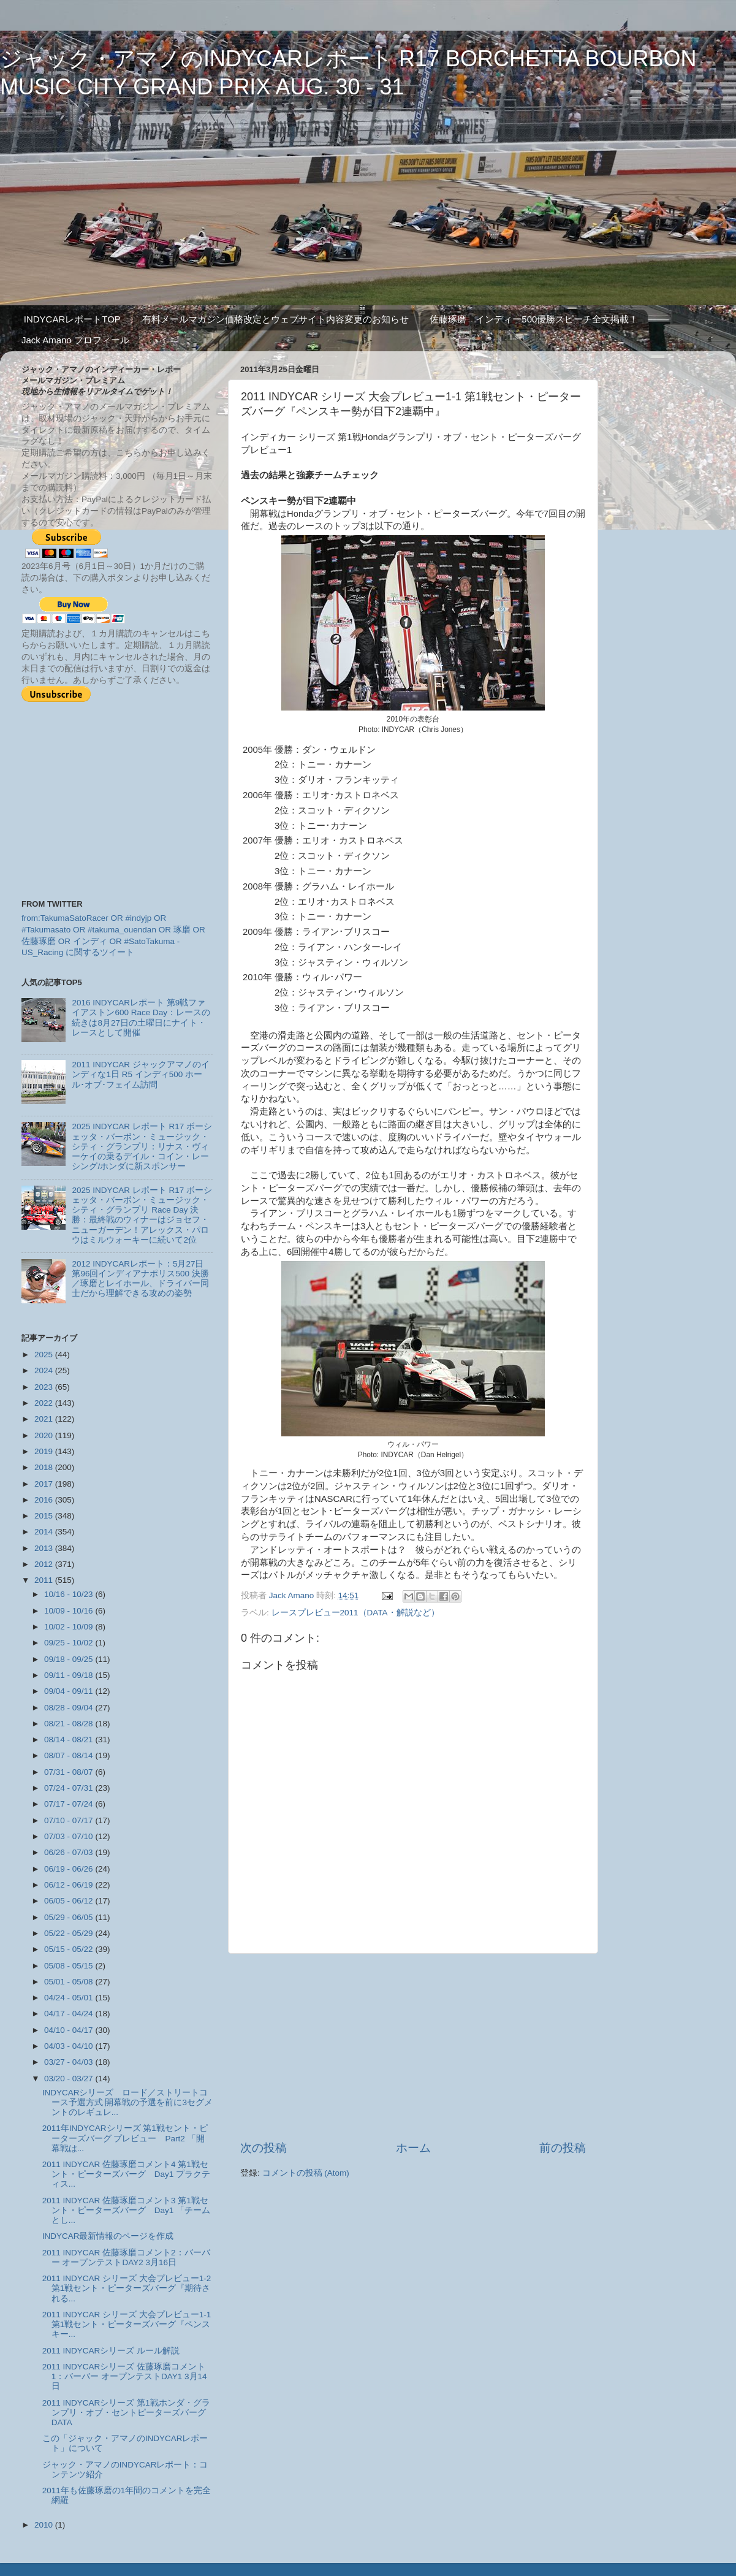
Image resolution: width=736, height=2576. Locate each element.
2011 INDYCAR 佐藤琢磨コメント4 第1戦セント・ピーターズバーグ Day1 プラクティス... (126, 2174)
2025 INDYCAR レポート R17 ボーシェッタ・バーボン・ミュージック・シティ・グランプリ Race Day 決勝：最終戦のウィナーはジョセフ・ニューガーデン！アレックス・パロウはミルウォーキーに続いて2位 (142, 1215)
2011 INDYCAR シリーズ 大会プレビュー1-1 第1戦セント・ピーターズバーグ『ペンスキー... (126, 2324)
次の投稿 (263, 2147)
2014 (44, 1531)
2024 (44, 1370)
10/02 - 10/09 (69, 1626)
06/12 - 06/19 (69, 1884)
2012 (44, 1564)
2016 (44, 1499)
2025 (44, 1354)
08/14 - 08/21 (69, 1739)
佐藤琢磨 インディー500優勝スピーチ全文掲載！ (534, 319)
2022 (44, 1403)
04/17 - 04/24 (69, 2013)
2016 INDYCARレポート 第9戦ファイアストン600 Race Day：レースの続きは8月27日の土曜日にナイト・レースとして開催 (141, 1017)
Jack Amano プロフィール (75, 340)
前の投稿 (562, 2147)
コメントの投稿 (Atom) (305, 2173)
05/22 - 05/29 (69, 1933)
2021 (44, 1418)
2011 (44, 1580)
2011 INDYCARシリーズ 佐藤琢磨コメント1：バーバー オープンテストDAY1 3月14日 (124, 2376)
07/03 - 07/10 (69, 1836)
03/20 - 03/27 (69, 2078)
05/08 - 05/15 (69, 1965)
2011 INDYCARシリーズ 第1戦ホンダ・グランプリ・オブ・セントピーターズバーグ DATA (126, 2412)
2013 (44, 1548)
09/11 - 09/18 (69, 1675)
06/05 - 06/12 (69, 1900)
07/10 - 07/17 (69, 1820)
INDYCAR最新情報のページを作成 (108, 2236)
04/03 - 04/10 (69, 2046)
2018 (44, 1467)
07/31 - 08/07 (69, 1772)
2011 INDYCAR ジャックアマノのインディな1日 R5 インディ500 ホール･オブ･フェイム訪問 (140, 1074)
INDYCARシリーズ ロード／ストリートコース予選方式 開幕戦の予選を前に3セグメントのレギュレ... (127, 2102)
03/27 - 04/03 (69, 2062)
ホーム (413, 2147)
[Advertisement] (413, 2047)
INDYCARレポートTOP (72, 319)
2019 (44, 1451)
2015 (44, 1515)
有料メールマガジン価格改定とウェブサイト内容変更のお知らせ (275, 319)
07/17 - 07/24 (69, 1803)
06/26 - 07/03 (69, 1852)
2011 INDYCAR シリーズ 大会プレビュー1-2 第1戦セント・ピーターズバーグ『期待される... (126, 2288)
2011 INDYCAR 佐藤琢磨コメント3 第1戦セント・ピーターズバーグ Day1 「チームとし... (126, 2210)
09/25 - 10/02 (69, 1642)
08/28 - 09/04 (69, 1707)
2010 (44, 2524)
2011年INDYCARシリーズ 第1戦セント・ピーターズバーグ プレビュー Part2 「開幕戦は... (125, 2138)
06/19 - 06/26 (69, 1868)
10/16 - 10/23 (69, 1594)
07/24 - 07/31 (69, 1788)
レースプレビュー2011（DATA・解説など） (355, 1612)
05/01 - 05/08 (69, 1981)
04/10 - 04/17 (69, 2030)
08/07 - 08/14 (69, 1755)
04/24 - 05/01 (69, 1997)
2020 (44, 1435)
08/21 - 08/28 (69, 1723)
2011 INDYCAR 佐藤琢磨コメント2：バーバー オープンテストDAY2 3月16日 (126, 2257)
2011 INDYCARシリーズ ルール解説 (111, 2350)
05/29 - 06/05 (69, 1917)
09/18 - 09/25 (69, 1659)
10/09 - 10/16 (69, 1610)
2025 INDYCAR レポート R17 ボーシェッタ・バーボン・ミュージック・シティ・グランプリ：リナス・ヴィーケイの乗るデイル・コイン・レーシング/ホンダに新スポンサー (142, 1146)
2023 (44, 1387)
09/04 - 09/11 (69, 1691)
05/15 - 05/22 (69, 1949)
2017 (44, 1483)
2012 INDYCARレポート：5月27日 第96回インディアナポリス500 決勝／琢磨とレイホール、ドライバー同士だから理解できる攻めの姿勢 (140, 1278)
